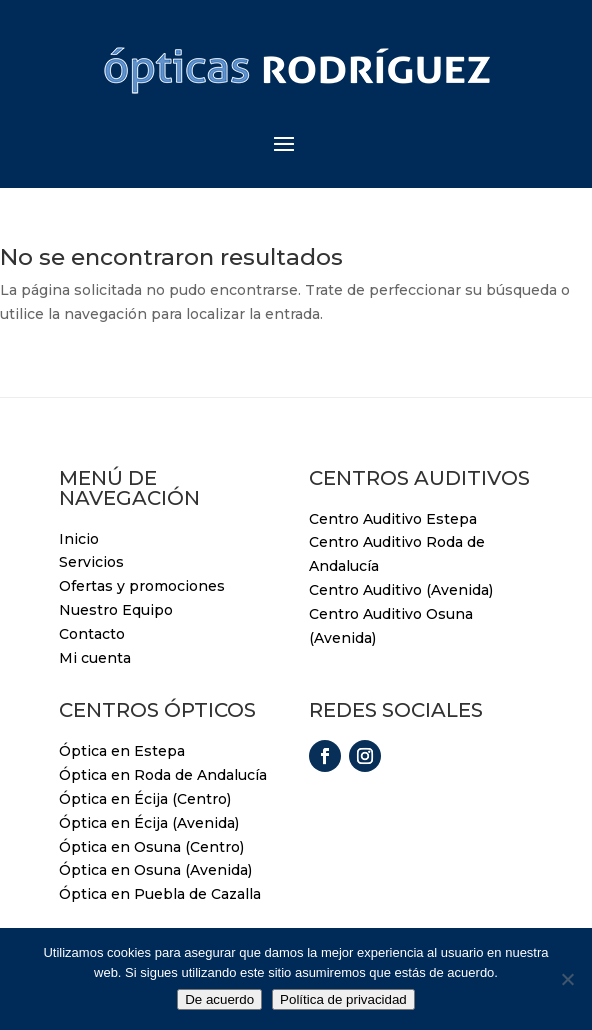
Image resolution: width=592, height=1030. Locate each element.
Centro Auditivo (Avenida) (401, 590)
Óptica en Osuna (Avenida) (155, 870)
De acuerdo (219, 999)
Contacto (92, 634)
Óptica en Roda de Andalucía (163, 775)
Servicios (91, 562)
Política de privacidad (343, 999)
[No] (567, 979)
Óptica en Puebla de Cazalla (160, 894)
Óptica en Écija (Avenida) (149, 823)
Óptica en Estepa (122, 751)
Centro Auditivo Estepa (393, 519)
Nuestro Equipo (116, 610)
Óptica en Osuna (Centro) (151, 847)
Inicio (79, 539)
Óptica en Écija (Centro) (145, 799)
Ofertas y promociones (142, 586)
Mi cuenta (95, 658)
